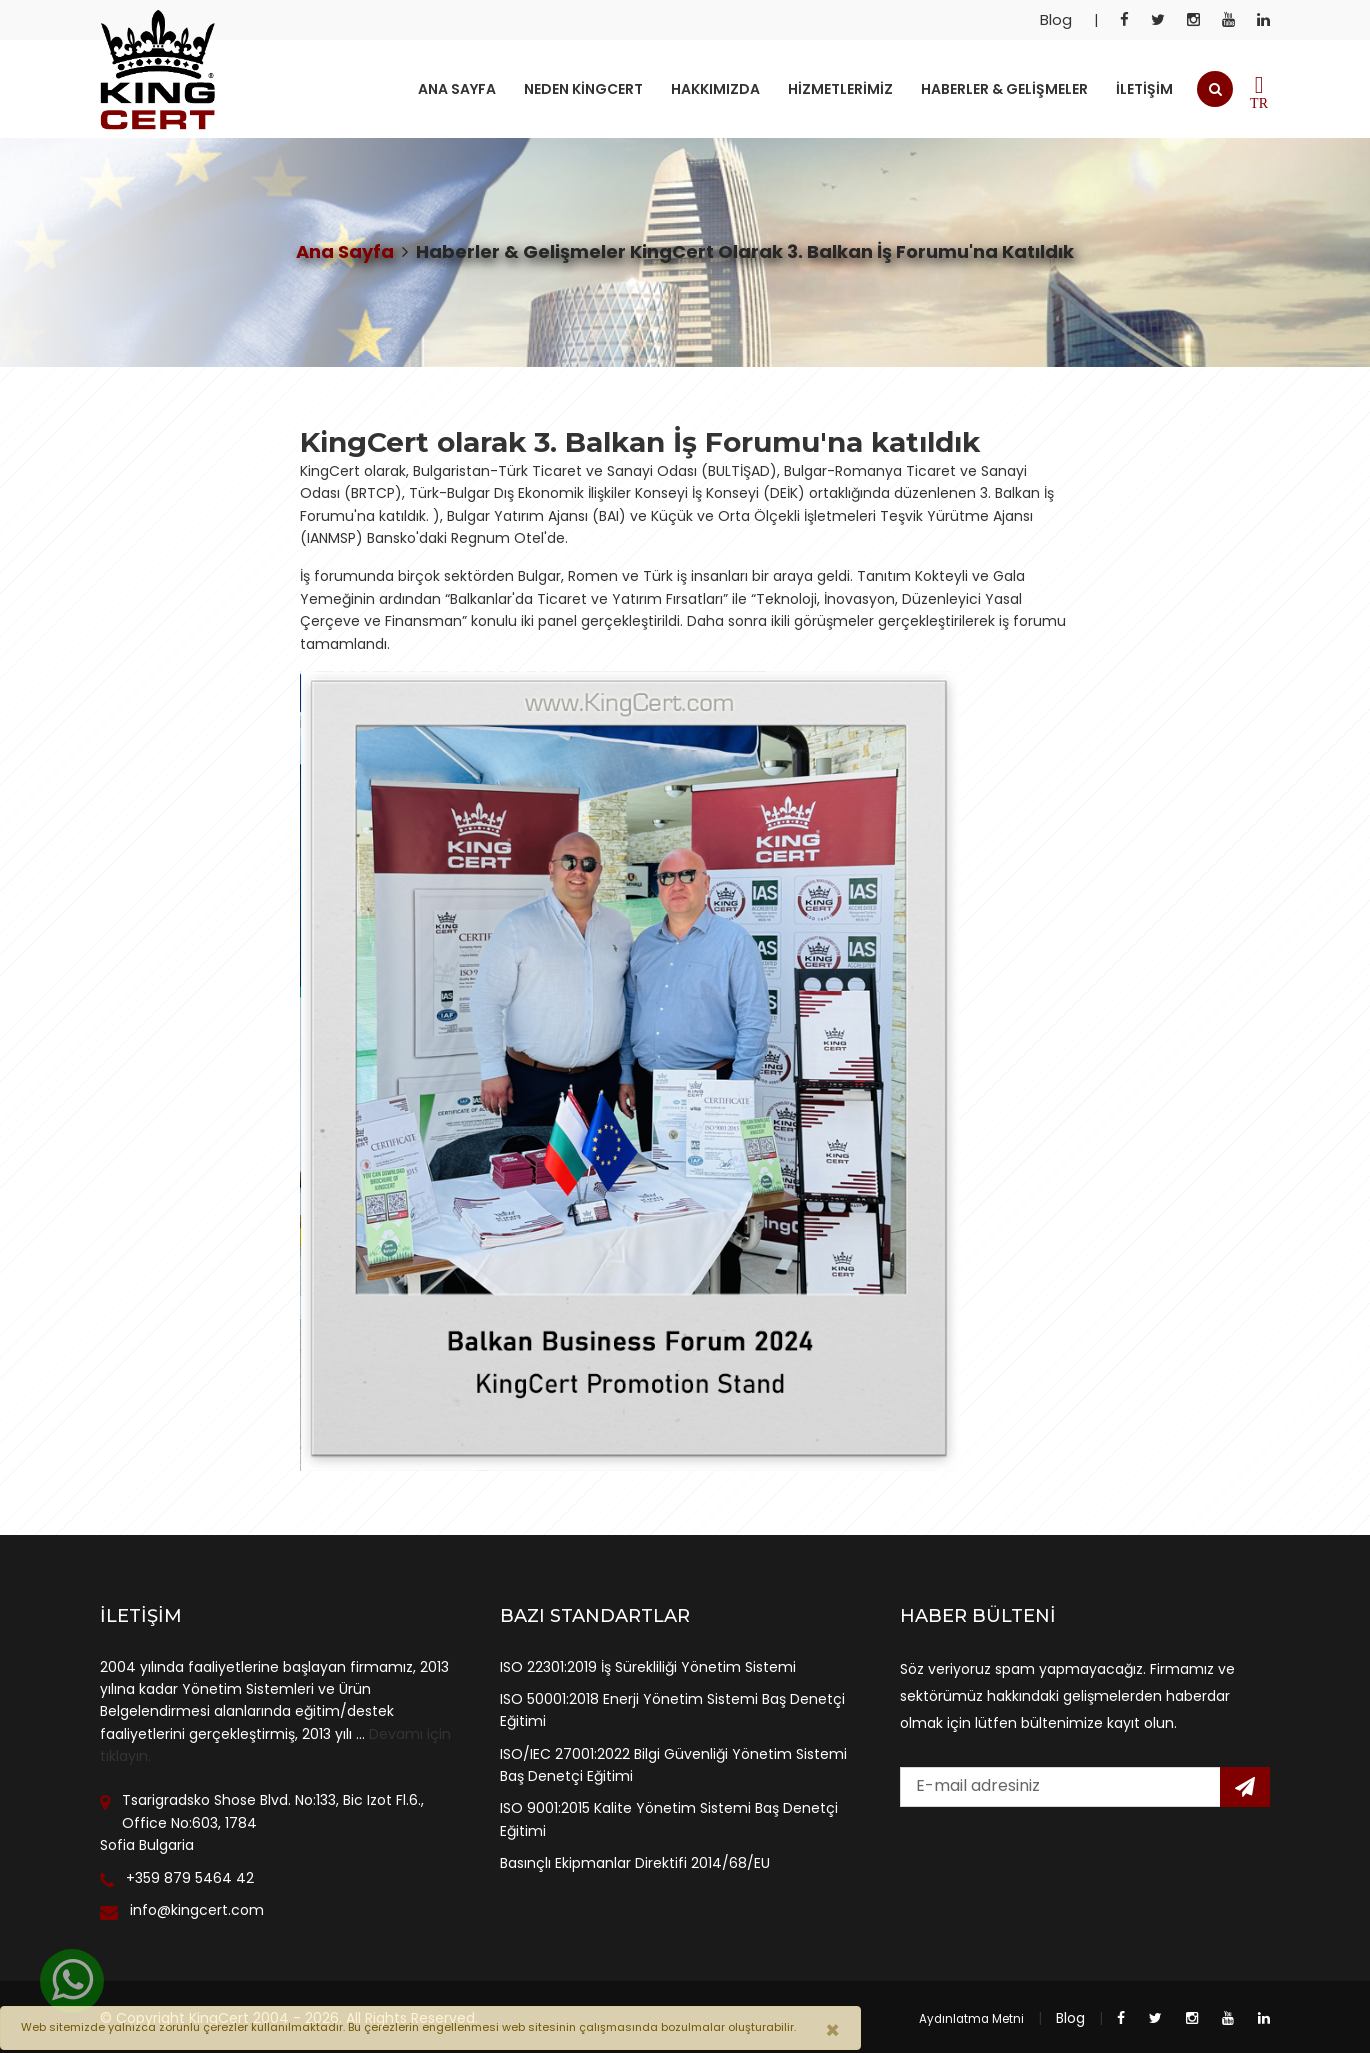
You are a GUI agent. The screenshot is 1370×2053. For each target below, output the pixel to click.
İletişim (1144, 89)
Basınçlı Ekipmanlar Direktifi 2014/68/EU (635, 1863)
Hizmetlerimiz (840, 89)
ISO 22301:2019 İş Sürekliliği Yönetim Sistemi (648, 1667)
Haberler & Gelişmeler (1004, 89)
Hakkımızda (715, 89)
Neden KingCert (583, 89)
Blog (1056, 19)
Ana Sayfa (457, 89)
